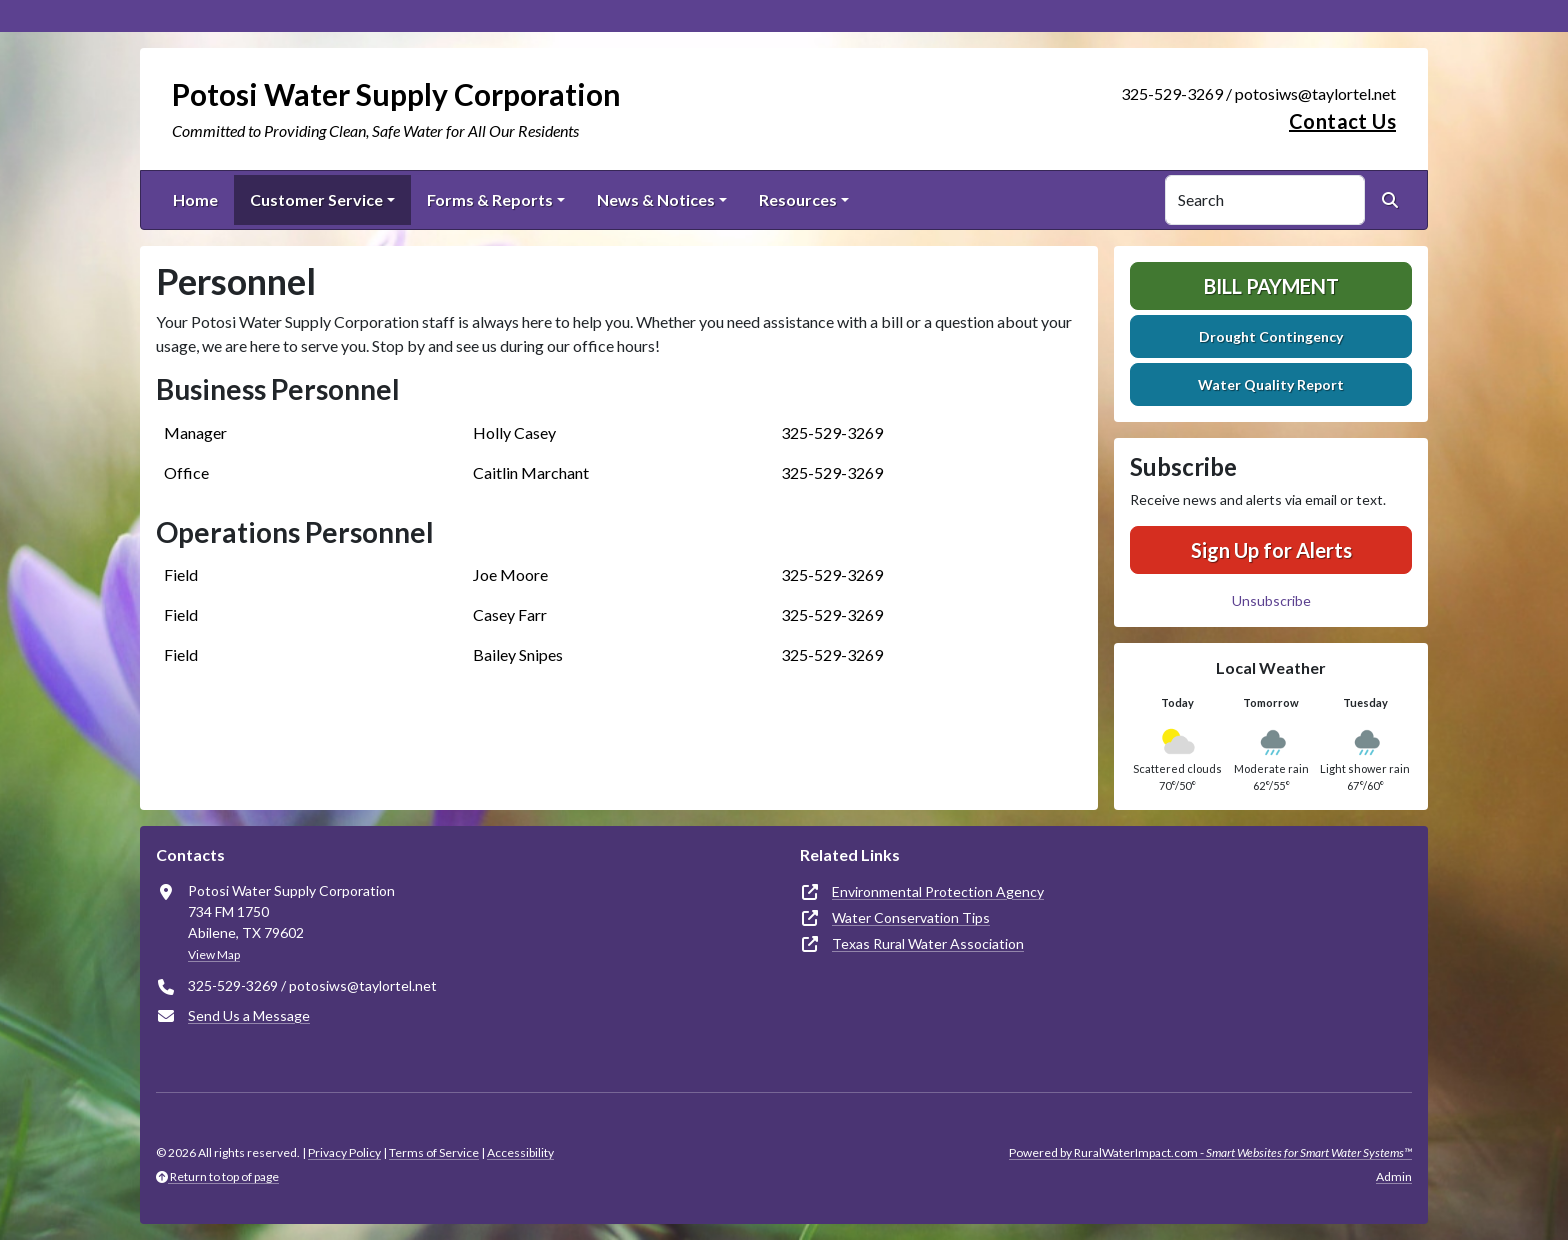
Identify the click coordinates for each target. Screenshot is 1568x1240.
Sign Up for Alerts (1271, 550)
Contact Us (1342, 121)
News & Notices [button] (656, 199)
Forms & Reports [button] (490, 199)
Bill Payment (1271, 286)
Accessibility (520, 1152)
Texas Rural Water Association (928, 943)
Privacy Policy (344, 1152)
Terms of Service (434, 1152)
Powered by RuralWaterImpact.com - (1210, 1152)
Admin (1394, 1176)
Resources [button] (798, 199)
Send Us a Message (249, 1015)
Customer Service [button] (316, 199)
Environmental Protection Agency (938, 891)
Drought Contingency (1271, 336)
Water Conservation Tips (911, 917)
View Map (214, 954)
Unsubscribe (1271, 600)
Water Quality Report (1271, 384)
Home (195, 199)
